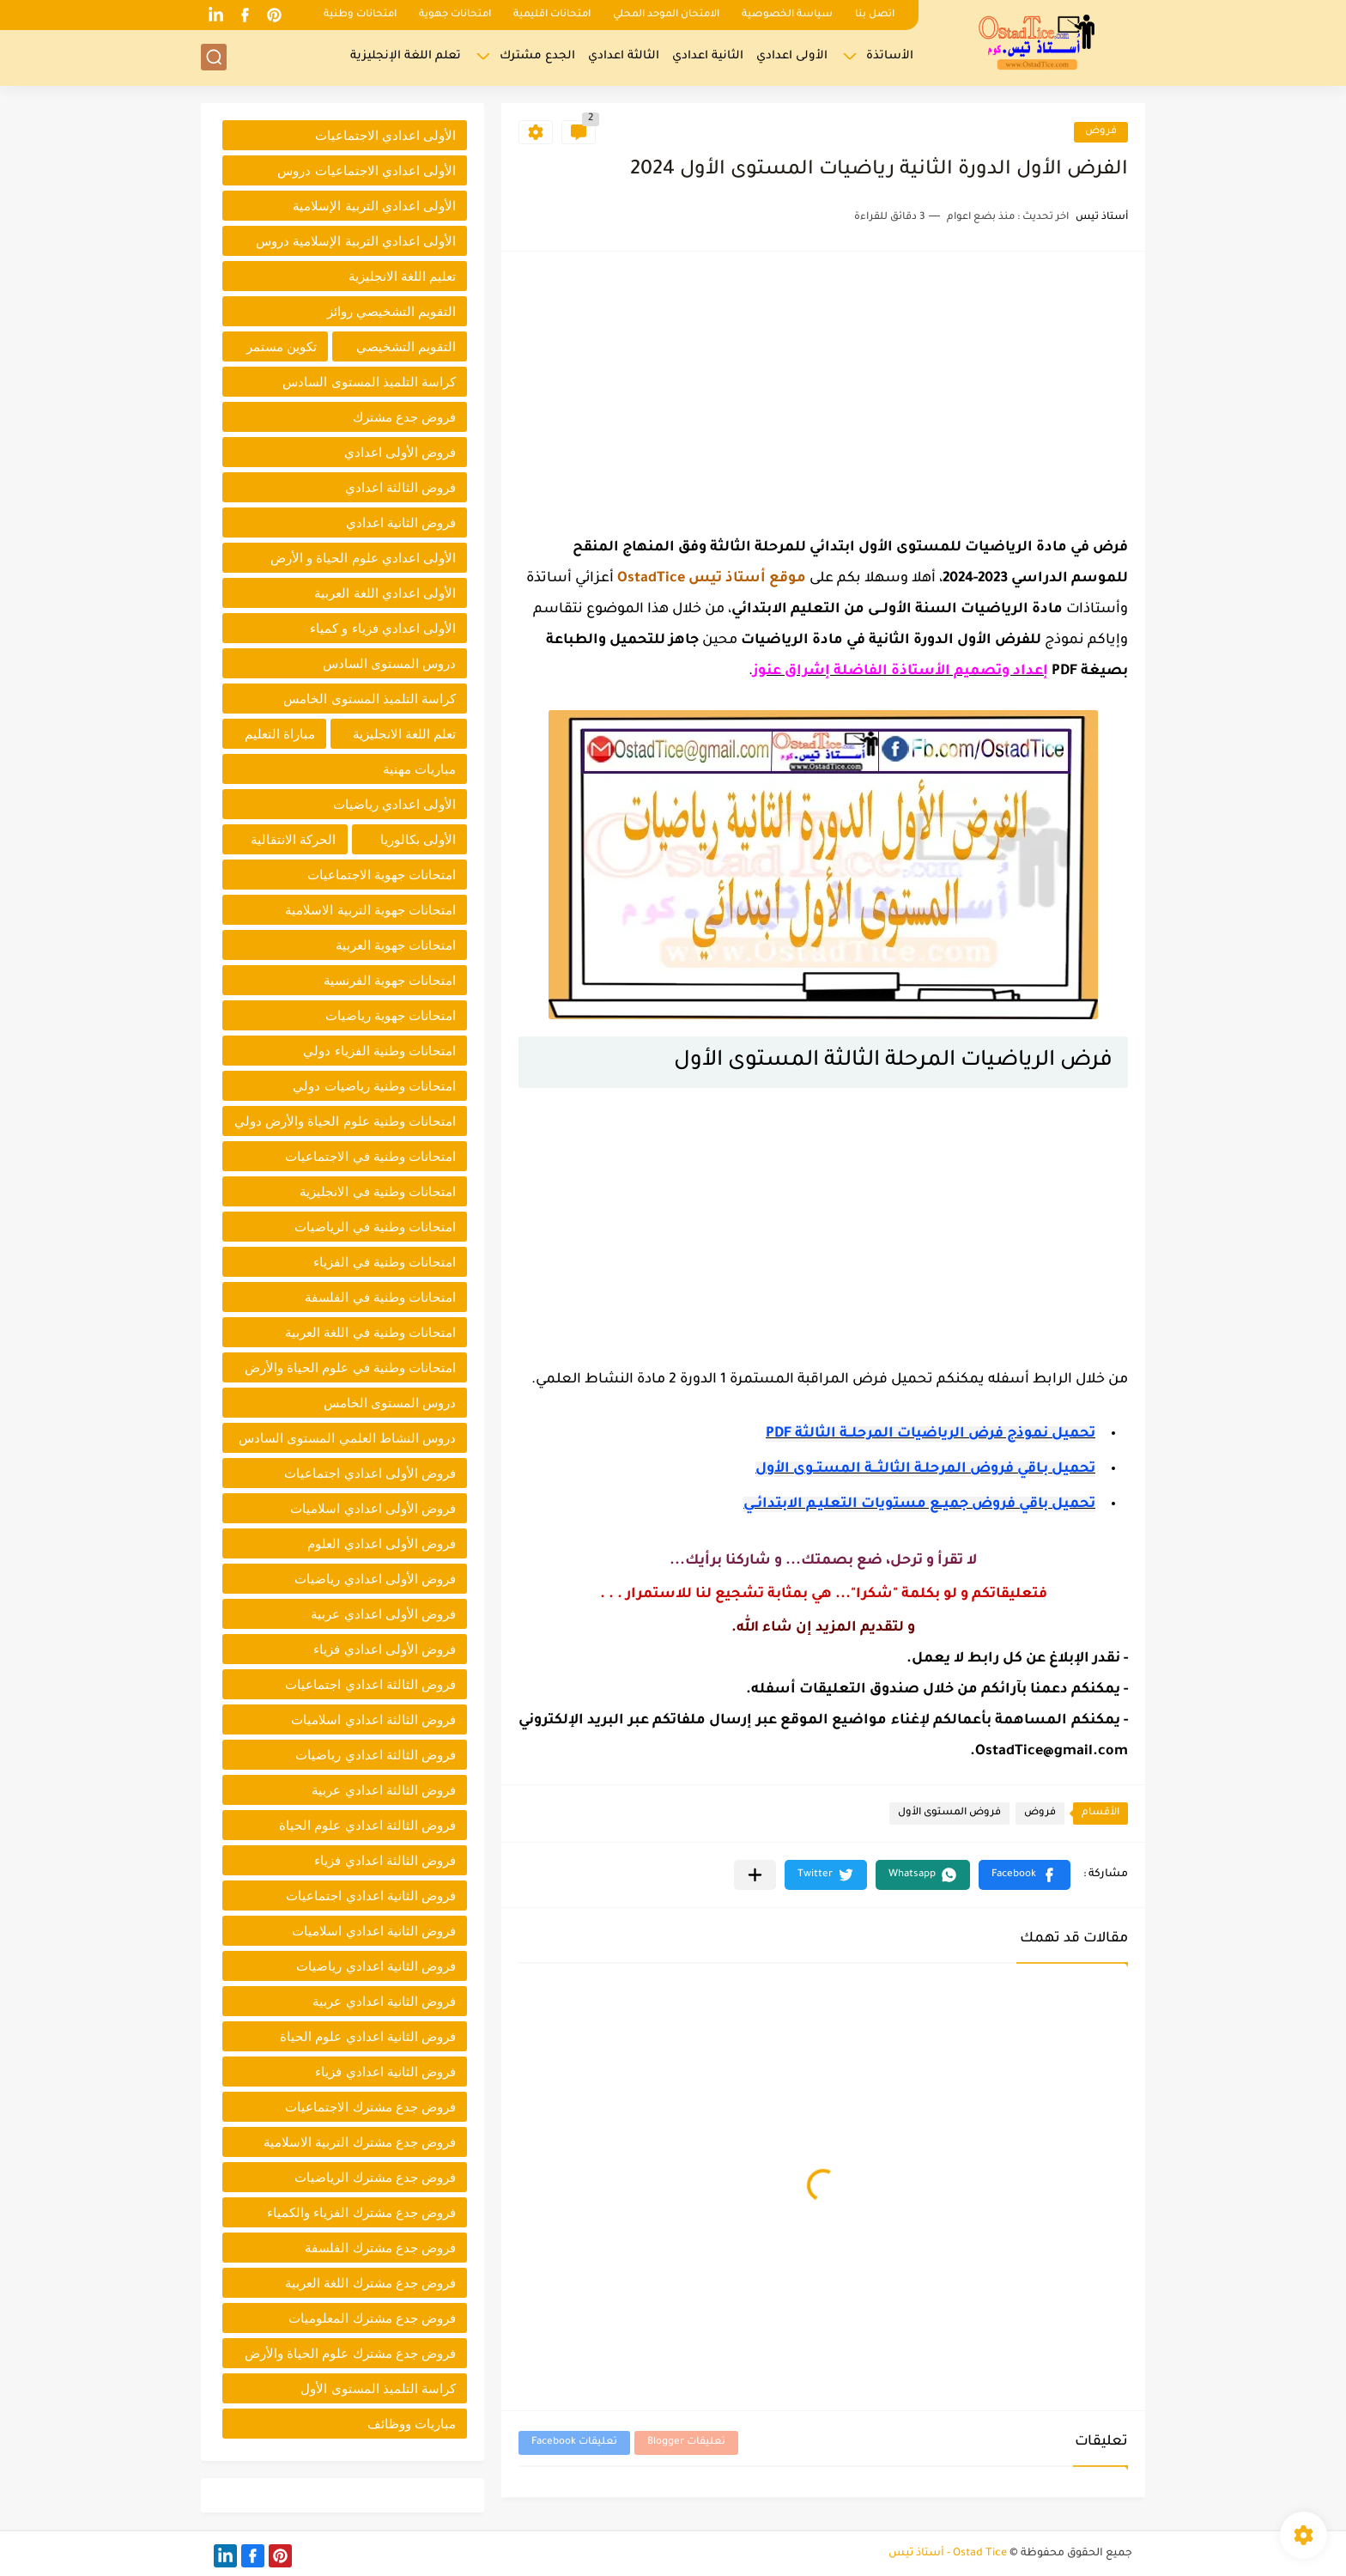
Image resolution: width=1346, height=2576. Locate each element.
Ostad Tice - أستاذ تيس (947, 2554)
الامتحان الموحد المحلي (666, 15)
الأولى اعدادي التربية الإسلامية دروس (356, 241)
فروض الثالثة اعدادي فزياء (385, 1860)
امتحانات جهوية (455, 15)
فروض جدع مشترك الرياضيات (375, 2177)
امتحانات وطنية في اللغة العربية (370, 1332)
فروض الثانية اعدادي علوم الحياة (368, 2036)
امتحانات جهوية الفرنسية (390, 980)
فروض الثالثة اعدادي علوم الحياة (367, 1825)
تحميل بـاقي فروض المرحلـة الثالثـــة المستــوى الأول (925, 1469)
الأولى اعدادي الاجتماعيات (385, 135)
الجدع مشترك (537, 56)
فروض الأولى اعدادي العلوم (381, 1543)
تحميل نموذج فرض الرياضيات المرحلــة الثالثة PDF (930, 1434)
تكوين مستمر (281, 346)
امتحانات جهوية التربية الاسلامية (370, 909)
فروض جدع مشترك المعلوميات (372, 2318)
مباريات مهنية (419, 769)
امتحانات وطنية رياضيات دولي (374, 1085)
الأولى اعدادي (792, 56)
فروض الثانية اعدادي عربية (384, 2001)
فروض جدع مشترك (404, 417)
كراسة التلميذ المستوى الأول (378, 2388)
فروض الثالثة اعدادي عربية (384, 1790)
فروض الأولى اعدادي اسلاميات (373, 1508)
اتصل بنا (874, 15)
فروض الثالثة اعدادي (400, 487)
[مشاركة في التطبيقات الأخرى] (755, 1875)
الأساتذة (889, 56)
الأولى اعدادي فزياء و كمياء (383, 628)
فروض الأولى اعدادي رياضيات (375, 1578)
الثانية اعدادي (707, 56)
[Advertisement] (823, 389)
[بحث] (214, 57)
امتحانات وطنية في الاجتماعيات (370, 1156)
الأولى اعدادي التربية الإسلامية (374, 205)
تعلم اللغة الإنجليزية (405, 56)
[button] (1024, 1875)
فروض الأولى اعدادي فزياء (384, 1649)
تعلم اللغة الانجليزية (404, 733)
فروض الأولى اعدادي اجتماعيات (370, 1473)
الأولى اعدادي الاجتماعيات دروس (366, 170)
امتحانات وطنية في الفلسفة (380, 1297)
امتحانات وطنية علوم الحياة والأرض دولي (345, 1121)
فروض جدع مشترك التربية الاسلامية (360, 2142)
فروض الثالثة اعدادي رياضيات (375, 1754)
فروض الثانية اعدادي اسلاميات (374, 1930)
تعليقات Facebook (574, 2442)
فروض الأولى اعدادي (400, 452)
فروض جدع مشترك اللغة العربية (370, 2282)
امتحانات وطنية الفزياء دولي (379, 1050)
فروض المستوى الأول (949, 1813)
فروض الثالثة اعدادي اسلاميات (373, 1719)
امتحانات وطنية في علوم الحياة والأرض (350, 1367)
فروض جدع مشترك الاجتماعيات (370, 2106)
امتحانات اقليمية (552, 15)
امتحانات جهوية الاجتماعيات (381, 874)
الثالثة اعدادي (623, 56)
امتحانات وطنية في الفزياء (384, 1262)
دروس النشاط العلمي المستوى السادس (347, 1438)
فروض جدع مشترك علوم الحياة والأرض (350, 2353)
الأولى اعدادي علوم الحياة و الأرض (363, 557)
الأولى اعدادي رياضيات (394, 804)
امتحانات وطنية (360, 15)
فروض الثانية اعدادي (401, 522)
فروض (1101, 131)
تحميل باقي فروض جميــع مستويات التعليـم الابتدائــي (919, 1504)
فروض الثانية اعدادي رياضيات (376, 1966)
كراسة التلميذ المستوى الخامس (369, 698)
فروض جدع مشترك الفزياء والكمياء (361, 2212)
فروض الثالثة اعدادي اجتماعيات (370, 1684)
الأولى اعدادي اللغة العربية (385, 593)
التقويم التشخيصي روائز (391, 311)
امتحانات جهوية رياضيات (390, 1015)
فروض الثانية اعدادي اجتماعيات (371, 1895)
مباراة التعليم (280, 733)
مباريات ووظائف (411, 2423)
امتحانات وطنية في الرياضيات (375, 1226)
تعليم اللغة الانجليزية (402, 276)
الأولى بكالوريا (418, 839)
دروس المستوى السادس (389, 663)
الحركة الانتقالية (293, 839)
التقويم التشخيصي (406, 346)
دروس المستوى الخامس (390, 1402)
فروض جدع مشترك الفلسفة (380, 2247)
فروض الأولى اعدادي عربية (383, 1614)
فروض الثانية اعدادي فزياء (385, 2071)
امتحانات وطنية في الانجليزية (378, 1191)
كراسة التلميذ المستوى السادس (369, 381)
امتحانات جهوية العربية (396, 945)
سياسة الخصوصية (787, 15)
